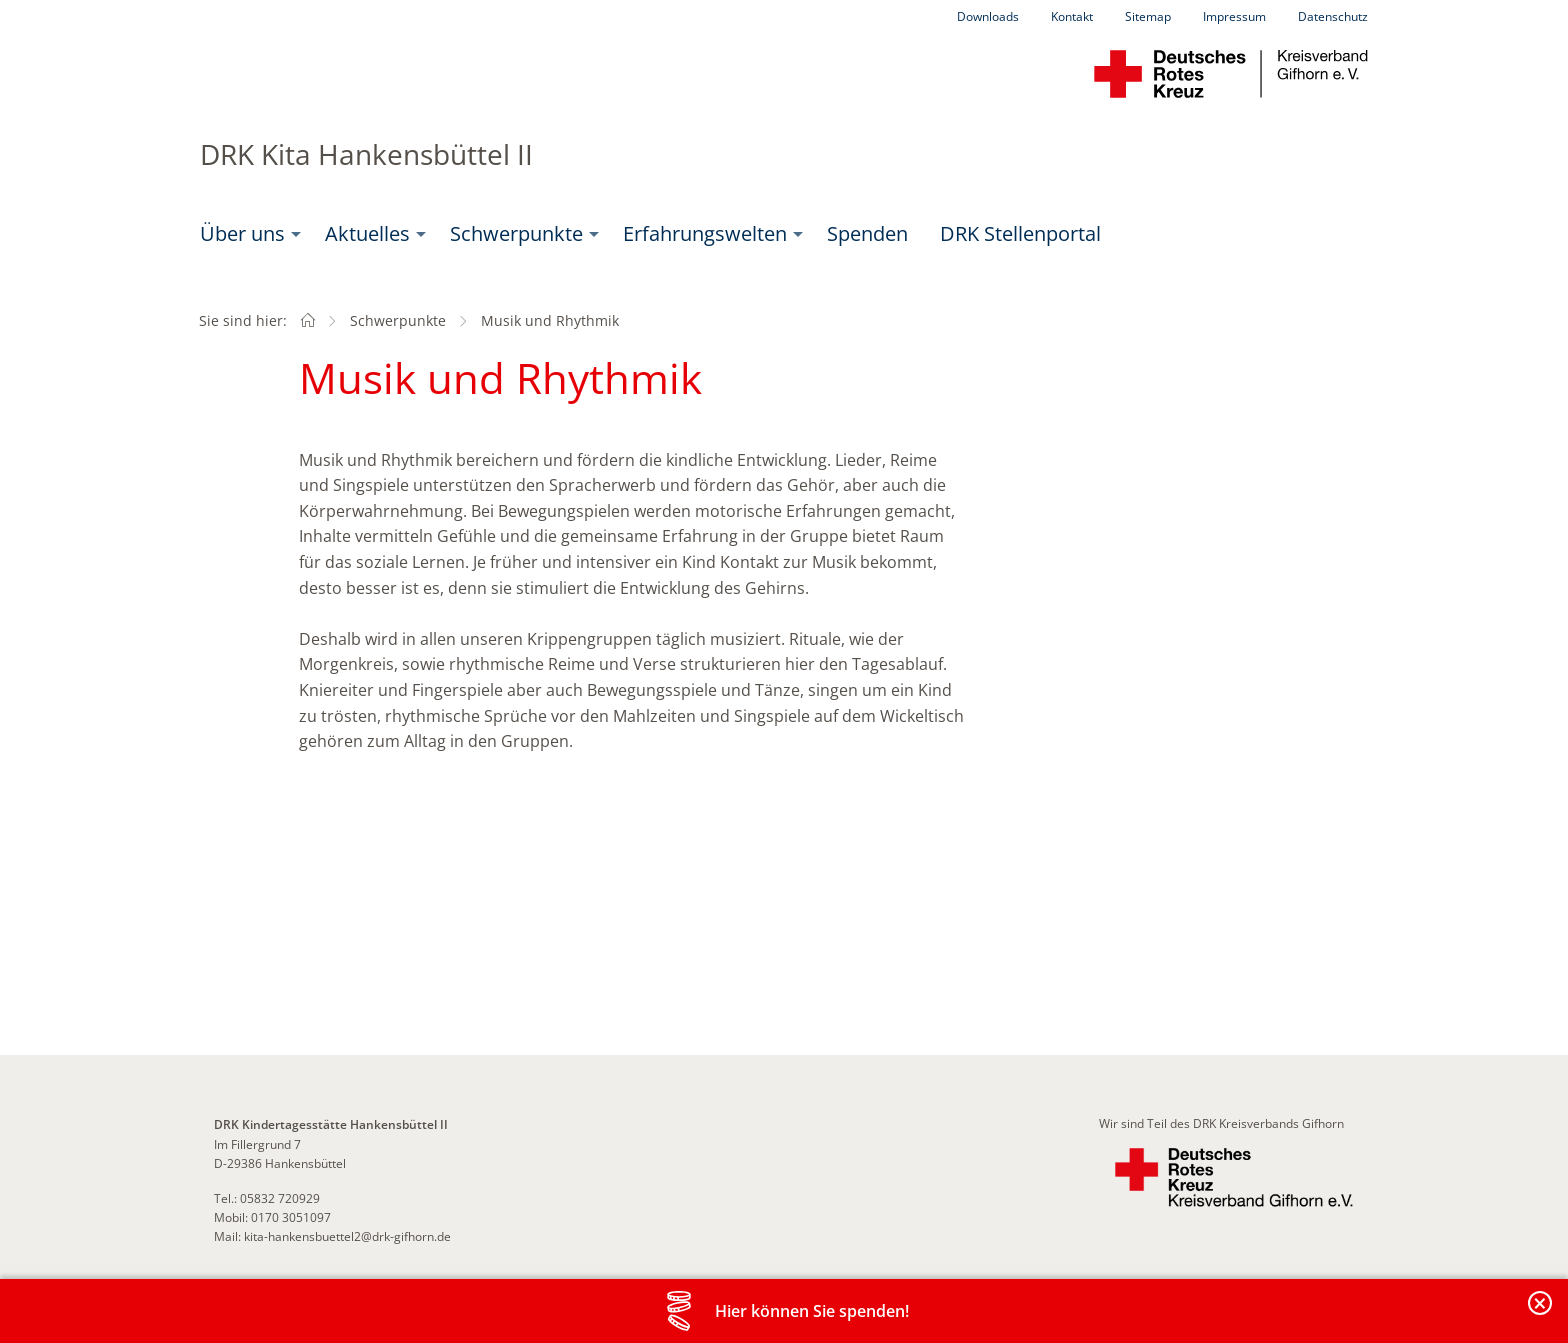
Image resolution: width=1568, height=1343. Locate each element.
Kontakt (1072, 16)
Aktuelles (367, 233)
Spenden (867, 233)
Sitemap (1148, 16)
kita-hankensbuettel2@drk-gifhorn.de (347, 1236)
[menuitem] (246, 234)
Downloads (988, 16)
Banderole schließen (1541, 1314)
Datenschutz (1333, 16)
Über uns (242, 233)
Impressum (1234, 16)
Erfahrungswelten (705, 233)
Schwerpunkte (516, 233)
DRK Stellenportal (1020, 233)
